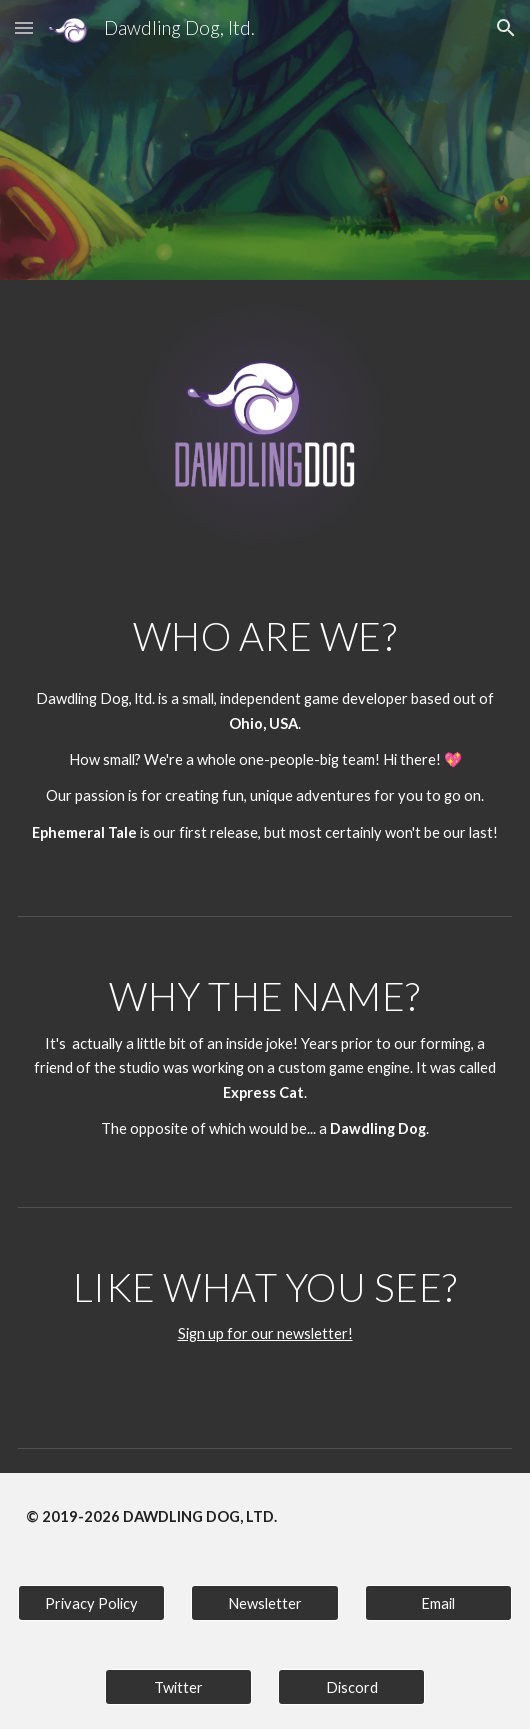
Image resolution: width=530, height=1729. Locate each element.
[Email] (438, 1603)
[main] (265, 636)
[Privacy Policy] (91, 1603)
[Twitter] (178, 1687)
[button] (24, 27)
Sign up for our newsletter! (265, 1333)
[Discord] (351, 1687)
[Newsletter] (264, 1603)
